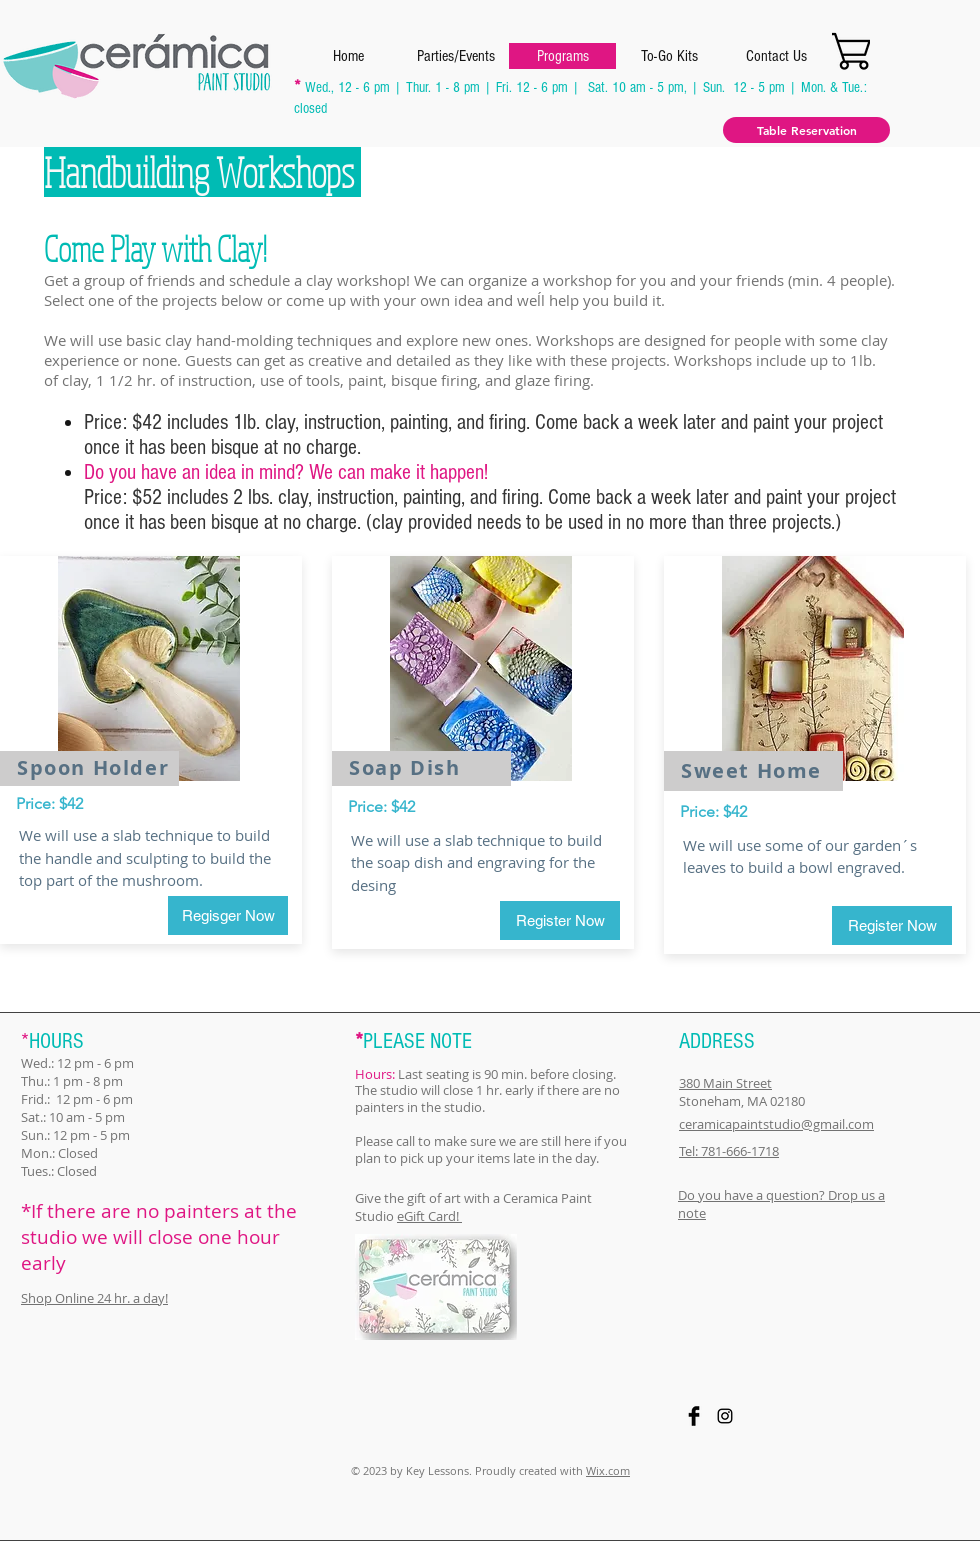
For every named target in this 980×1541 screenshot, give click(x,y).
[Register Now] (560, 920)
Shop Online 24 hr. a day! (94, 1298)
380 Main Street (725, 1083)
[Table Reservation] (806, 130)
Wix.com (608, 1470)
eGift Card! (429, 1216)
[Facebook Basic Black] (694, 1416)
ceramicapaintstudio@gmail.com (776, 1124)
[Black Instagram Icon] (725, 1416)
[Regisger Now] (228, 915)
